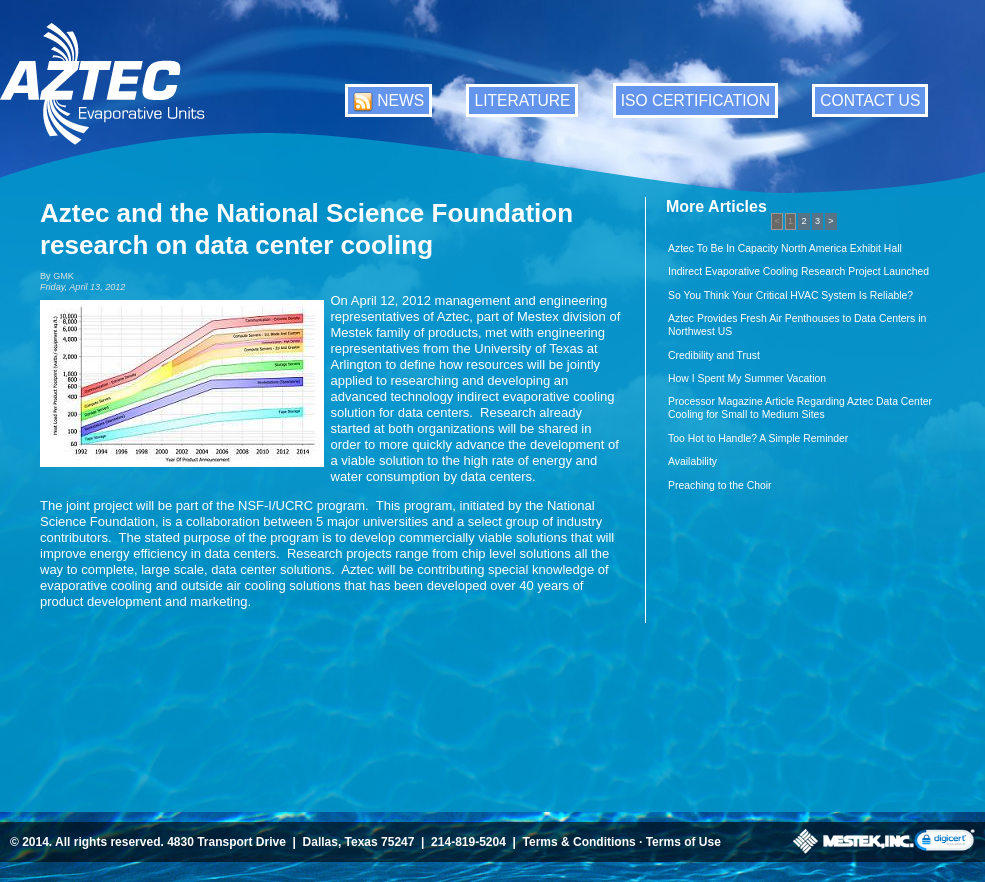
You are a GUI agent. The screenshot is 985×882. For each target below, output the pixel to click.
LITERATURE (522, 100)
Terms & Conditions (579, 842)
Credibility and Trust (714, 355)
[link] (944, 841)
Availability (692, 461)
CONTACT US (870, 100)
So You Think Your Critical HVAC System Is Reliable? (790, 295)
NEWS (400, 100)
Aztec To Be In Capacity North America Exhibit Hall (785, 248)
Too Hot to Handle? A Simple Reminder (758, 438)
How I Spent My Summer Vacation (747, 378)
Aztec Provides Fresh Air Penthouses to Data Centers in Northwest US (797, 325)
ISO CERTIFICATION (695, 100)
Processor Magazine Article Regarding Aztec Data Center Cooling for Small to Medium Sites (800, 408)
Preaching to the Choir (719, 485)
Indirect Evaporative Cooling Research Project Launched (798, 271)
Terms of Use (683, 842)
